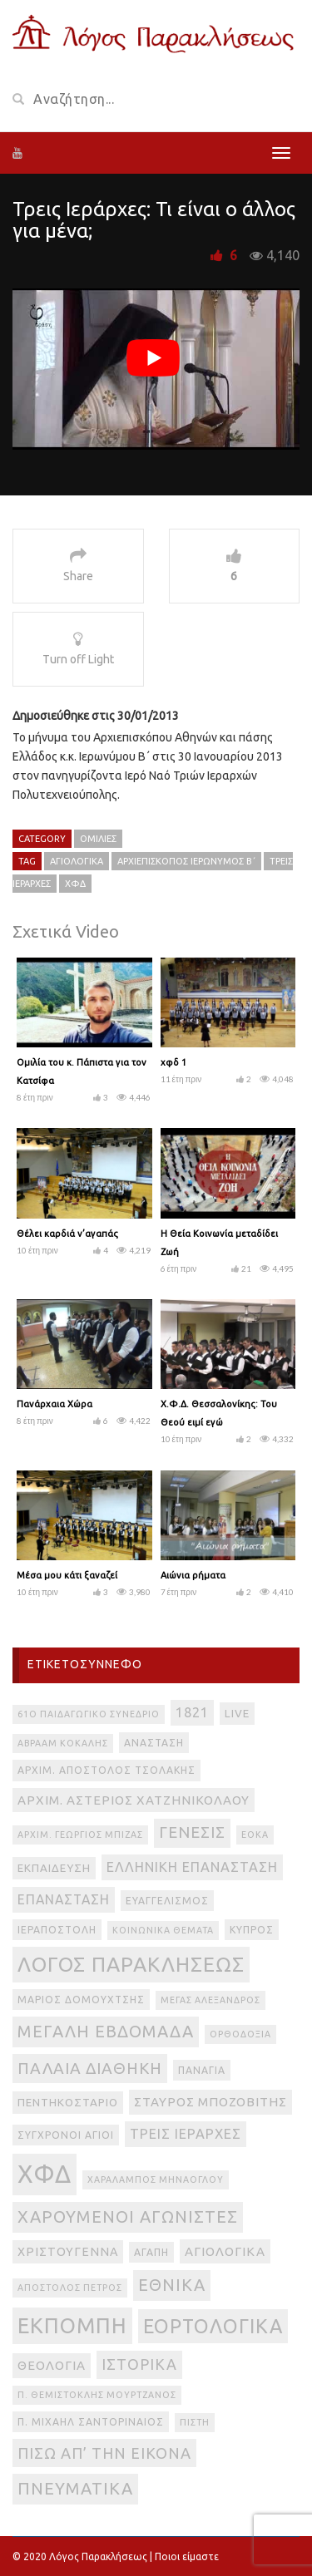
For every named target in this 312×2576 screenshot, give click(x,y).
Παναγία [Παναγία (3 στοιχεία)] (201, 2070)
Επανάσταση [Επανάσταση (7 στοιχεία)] (63, 1899)
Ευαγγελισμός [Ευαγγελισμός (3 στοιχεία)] (167, 1900)
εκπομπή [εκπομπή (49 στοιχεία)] (72, 2325)
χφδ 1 (173, 1062)
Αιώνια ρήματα (193, 1575)
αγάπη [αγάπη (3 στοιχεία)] (151, 2252)
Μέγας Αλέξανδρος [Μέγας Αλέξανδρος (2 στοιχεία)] (210, 2000)
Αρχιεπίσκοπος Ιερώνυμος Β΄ (186, 861)
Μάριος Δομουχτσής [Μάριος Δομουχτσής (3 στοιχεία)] (81, 1999)
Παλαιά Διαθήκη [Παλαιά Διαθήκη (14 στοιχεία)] (89, 2068)
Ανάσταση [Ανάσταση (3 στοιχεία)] (154, 1742)
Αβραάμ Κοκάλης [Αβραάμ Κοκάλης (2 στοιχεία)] (62, 1743)
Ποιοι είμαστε (187, 2556)
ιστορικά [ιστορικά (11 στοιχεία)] (139, 2364)
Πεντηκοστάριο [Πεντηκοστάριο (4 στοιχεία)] (67, 2102)
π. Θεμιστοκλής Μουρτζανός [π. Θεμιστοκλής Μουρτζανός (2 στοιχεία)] (96, 2395)
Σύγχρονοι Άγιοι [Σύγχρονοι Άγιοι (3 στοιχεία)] (65, 2135)
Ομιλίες (98, 839)
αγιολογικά (76, 861)
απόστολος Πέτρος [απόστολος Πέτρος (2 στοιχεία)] (69, 2288)
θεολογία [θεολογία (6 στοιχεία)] (51, 2365)
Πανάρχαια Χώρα (54, 1404)
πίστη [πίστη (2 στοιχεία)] (195, 2422)
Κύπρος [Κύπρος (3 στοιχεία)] (252, 1929)
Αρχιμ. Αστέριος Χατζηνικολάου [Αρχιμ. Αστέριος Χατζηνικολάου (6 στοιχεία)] (133, 1800)
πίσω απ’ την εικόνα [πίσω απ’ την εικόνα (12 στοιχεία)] (104, 2453)
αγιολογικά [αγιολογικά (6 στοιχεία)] (225, 2251)
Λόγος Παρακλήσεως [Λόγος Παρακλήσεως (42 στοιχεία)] (131, 1964)
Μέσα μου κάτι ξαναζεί (67, 1575)
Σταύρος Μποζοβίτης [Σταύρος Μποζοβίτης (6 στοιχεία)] (210, 2102)
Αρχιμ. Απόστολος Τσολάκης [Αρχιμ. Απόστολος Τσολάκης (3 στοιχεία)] (106, 1770)
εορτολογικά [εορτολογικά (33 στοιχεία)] (213, 2326)
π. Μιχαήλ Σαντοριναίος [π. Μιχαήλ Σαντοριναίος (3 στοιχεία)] (90, 2421)
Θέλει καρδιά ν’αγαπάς (67, 1234)
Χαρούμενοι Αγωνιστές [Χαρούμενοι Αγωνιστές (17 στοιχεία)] (127, 2216)
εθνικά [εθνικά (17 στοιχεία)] (172, 2284)
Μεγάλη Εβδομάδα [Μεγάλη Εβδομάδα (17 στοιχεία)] (105, 2031)
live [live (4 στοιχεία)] (237, 1713)
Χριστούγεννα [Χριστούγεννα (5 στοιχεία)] (67, 2251)
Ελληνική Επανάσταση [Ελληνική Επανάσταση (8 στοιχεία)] (192, 1866)
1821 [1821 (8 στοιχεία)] (192, 1712)
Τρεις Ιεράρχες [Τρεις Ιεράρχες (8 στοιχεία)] (185, 2133)
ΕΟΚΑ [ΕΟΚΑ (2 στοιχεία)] (255, 1835)
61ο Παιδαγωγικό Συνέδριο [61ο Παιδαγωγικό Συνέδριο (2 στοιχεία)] (88, 1714)
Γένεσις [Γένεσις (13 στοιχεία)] (192, 1832)
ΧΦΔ (75, 884)
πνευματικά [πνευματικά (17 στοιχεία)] (75, 2488)
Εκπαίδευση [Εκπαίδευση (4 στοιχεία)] (54, 1868)
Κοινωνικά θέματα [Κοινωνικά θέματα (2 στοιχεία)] (163, 1930)
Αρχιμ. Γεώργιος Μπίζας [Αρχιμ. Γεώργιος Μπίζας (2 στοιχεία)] (80, 1835)
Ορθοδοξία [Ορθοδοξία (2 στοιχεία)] (240, 2034)
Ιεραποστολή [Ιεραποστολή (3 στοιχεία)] (57, 1929)
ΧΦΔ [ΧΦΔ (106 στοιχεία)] (44, 2174)
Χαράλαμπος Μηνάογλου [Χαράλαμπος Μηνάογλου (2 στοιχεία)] (155, 2179)
